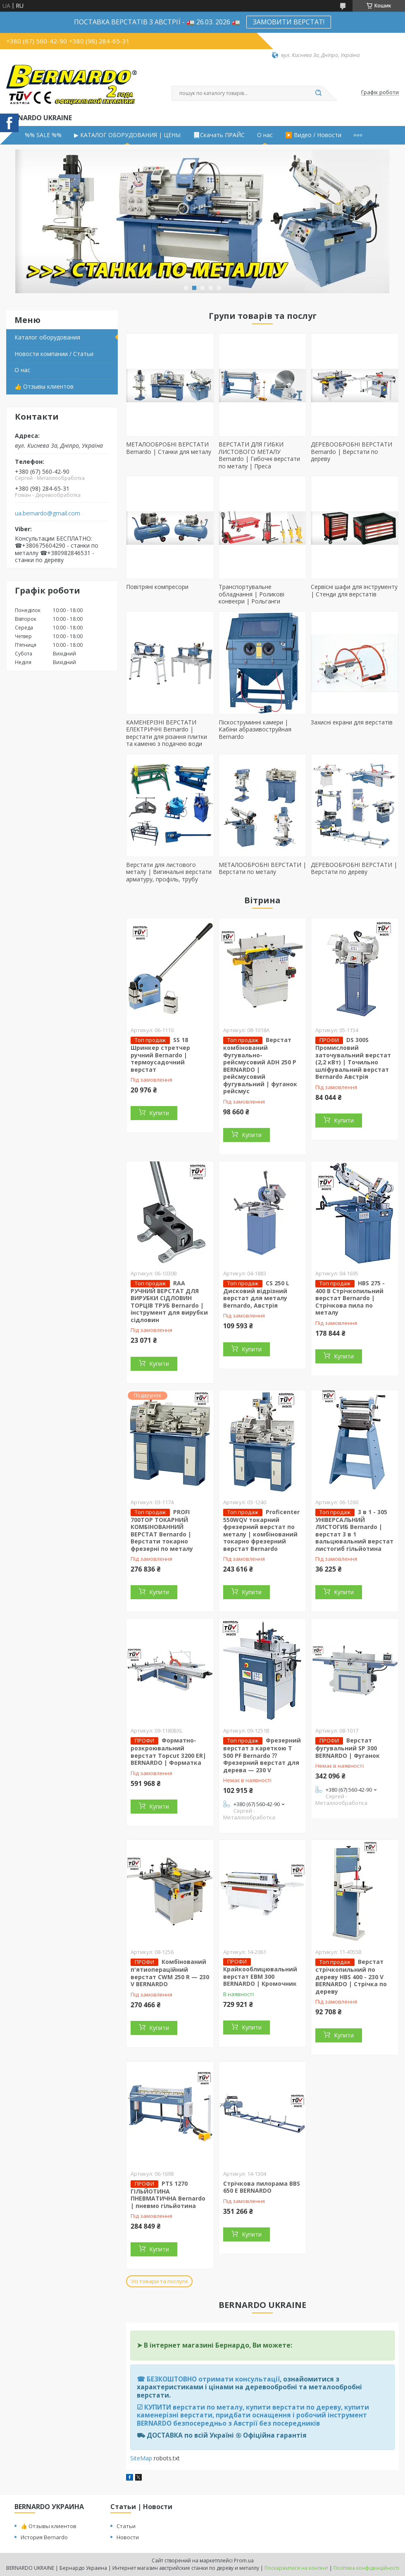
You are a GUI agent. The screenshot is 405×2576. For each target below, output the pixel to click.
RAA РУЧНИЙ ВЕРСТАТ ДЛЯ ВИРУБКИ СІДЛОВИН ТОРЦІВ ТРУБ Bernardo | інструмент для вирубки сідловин (169, 1301)
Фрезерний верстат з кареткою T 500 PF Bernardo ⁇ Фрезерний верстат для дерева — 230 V (262, 1755)
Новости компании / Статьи (53, 354)
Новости (128, 2537)
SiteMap (141, 2458)
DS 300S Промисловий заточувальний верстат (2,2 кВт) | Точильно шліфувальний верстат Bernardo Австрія (353, 1058)
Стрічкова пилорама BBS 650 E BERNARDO (261, 2187)
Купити (159, 1113)
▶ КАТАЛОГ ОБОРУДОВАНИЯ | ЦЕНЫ (127, 135)
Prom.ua (244, 2560)
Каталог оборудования (47, 337)
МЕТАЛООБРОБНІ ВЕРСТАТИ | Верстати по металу (262, 868)
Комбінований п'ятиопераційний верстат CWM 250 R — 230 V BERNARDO (170, 1973)
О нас (265, 135)
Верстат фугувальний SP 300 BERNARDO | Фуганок (347, 1747)
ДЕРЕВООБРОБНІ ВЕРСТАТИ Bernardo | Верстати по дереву (351, 451)
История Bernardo (44, 2537)
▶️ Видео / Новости (313, 135)
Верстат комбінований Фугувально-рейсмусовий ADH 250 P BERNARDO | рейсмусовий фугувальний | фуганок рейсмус (260, 1065)
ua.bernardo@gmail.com (47, 513)
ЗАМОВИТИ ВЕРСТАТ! (288, 21)
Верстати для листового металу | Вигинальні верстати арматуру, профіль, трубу (169, 872)
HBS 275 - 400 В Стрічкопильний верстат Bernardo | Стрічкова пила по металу (350, 1298)
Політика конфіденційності (366, 2567)
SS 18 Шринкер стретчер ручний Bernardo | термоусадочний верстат (160, 1054)
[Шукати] (318, 93)
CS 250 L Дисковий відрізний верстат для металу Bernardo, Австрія (256, 1294)
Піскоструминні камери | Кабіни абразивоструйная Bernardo (255, 729)
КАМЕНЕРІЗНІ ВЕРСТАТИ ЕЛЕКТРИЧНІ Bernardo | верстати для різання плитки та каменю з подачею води (166, 733)
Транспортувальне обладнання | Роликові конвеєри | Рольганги (251, 594)
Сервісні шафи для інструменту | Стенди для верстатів (354, 590)
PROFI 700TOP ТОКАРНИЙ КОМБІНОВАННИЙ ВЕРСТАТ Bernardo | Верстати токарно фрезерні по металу (162, 1530)
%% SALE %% (43, 135)
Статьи (126, 2526)
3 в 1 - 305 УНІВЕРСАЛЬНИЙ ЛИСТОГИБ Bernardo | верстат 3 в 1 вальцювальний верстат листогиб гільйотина (354, 1530)
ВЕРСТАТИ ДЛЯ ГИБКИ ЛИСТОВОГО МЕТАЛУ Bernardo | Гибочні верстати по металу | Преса (259, 455)
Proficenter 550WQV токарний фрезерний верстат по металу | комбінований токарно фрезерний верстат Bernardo (261, 1530)
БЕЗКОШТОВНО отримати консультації (213, 2379)
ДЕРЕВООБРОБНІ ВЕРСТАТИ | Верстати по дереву (354, 868)
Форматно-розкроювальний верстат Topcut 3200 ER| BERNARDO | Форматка (168, 1751)
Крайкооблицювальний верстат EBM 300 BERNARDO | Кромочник (260, 1976)
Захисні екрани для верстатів (352, 722)
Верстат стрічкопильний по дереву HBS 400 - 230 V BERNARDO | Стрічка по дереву (351, 1976)
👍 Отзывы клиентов (44, 386)
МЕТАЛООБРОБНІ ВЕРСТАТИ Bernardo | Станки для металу (168, 448)
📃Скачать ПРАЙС (219, 135)
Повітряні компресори (157, 587)
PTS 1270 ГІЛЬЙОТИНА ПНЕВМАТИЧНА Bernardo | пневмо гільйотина (168, 2195)
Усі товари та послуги (159, 2281)
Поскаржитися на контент (296, 2567)
